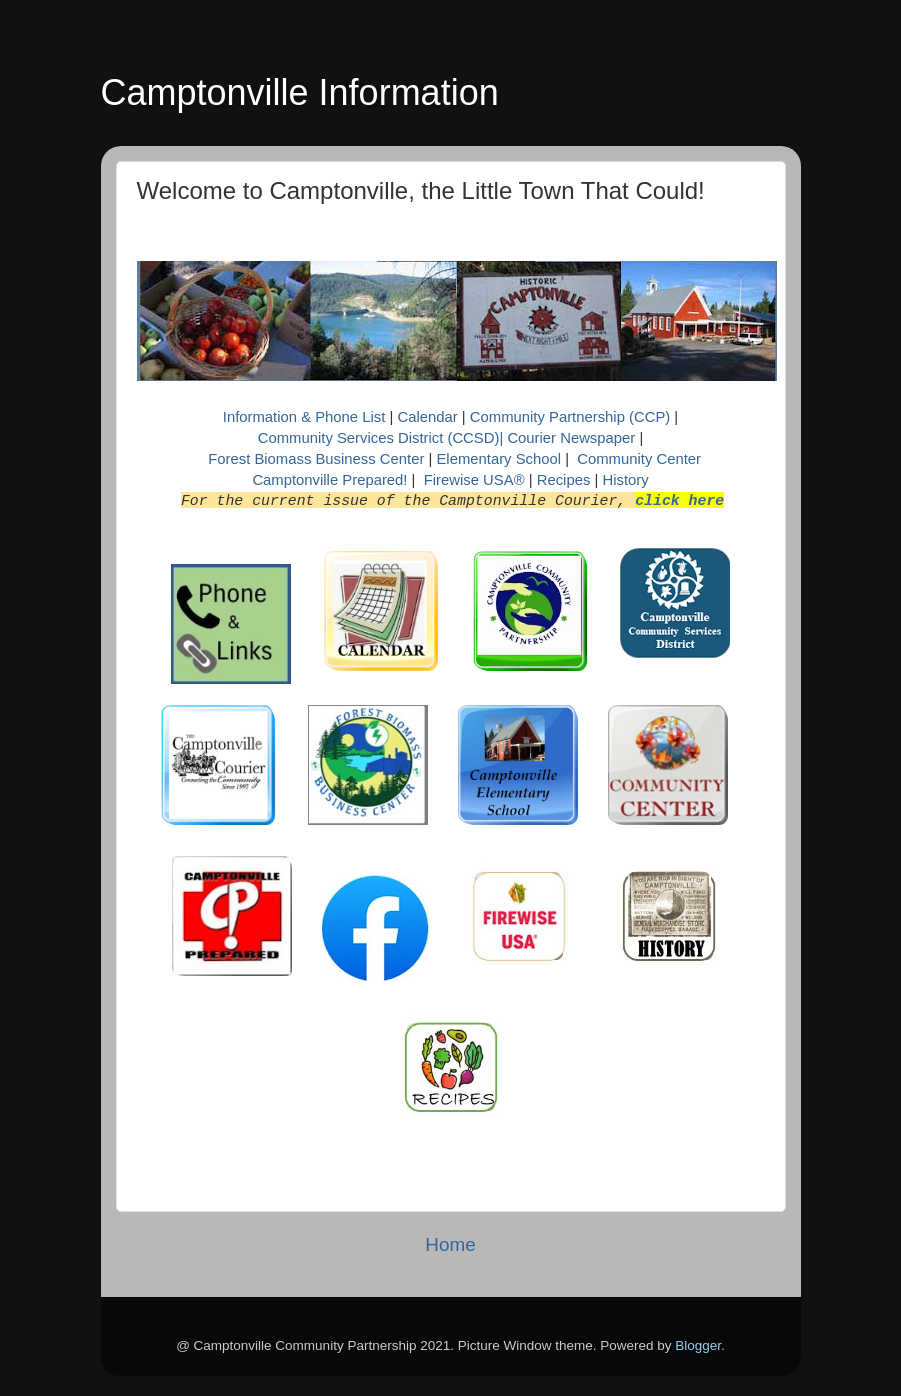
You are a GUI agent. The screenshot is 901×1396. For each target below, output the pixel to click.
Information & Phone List (306, 417)
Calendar (429, 417)
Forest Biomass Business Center (316, 459)
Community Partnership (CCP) (570, 417)
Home (450, 1244)
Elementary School (500, 459)
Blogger (698, 1345)
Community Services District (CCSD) (379, 438)
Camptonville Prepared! (329, 480)
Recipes (566, 480)
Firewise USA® (474, 480)
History (625, 480)
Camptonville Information (300, 92)
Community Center (639, 459)
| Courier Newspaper (567, 438)
